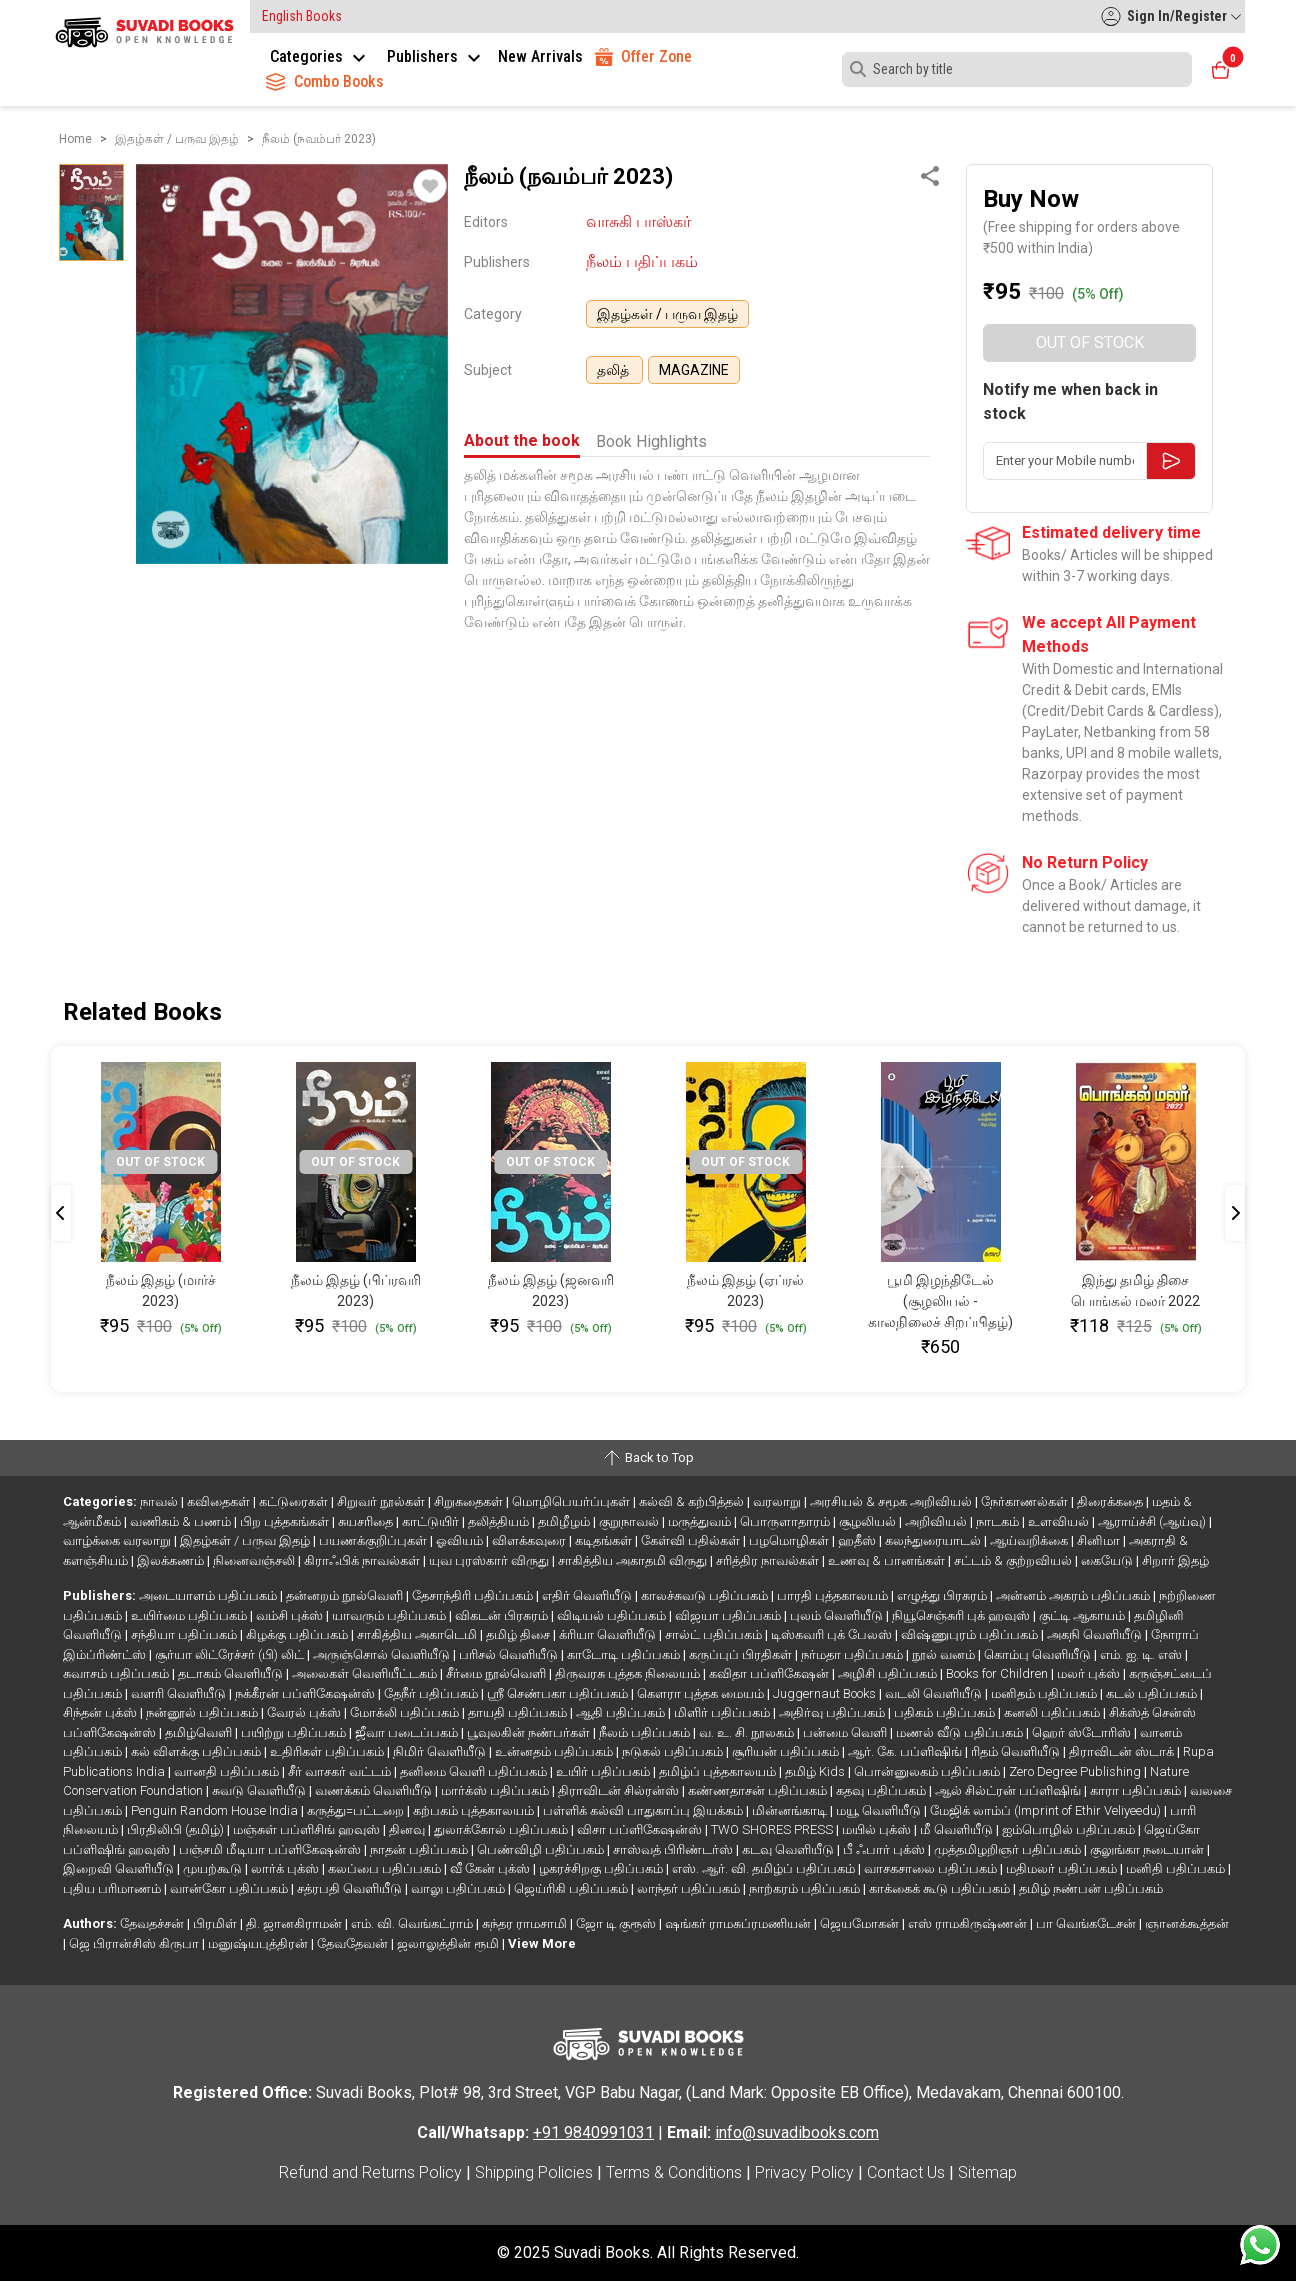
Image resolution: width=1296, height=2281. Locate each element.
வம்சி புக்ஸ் (291, 1615)
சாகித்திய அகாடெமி (418, 1634)
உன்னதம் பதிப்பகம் (555, 1751)
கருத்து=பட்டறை (357, 1810)
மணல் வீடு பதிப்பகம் (961, 1732)
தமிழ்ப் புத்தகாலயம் (719, 1771)
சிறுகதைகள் (470, 1501)
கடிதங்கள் (605, 1540)
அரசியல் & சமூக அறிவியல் (892, 1501)
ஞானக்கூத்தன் (1187, 1923)
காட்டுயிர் (432, 1521)
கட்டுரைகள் (295, 1501)
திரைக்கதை (1111, 1501)
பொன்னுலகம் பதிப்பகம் (928, 1771)
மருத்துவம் (701, 1521)
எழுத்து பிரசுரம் (943, 1595)
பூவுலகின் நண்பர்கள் (530, 1732)
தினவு (408, 1829)
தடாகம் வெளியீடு (232, 1673)
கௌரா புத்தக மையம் (702, 1693)
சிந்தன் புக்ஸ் (101, 1712)
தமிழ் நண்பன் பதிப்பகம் (1091, 1888)
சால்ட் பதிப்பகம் (715, 1634)
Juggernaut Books (826, 1693)
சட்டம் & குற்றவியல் (1014, 1560)
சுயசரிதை (367, 1521)
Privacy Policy (804, 2172)
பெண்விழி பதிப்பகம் (542, 1849)
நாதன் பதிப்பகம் (420, 1849)
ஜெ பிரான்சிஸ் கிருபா (135, 1943)
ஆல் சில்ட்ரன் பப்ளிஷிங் (1009, 1790)
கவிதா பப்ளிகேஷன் (770, 1673)
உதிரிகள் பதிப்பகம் (328, 1751)
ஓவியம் (461, 1540)
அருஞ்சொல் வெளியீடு (383, 1654)
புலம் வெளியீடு (838, 1615)
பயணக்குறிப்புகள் (374, 1540)
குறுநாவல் (630, 1521)
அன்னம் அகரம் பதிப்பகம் (1074, 1595)
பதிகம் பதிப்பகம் (946, 1712)
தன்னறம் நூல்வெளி (346, 1595)
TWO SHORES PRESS (773, 1829)
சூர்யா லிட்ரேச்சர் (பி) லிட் (231, 1654)
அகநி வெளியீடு (1096, 1634)
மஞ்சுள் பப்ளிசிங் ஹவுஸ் (308, 1829)
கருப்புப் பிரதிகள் (742, 1654)
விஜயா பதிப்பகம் (729, 1615)
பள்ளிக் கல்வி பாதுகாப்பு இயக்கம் (644, 1810)
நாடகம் (999, 1521)
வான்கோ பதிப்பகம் (230, 1888)
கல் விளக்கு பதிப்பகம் (197, 1751)
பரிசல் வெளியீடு (510, 1654)
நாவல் (160, 1501)
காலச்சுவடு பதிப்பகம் (706, 1595)
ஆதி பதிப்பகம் (622, 1712)
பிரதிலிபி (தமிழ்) (177, 1829)
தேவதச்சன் (153, 1923)
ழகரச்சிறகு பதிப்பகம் (602, 1868)
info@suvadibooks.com (797, 2132)
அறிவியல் (937, 1521)
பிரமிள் (216, 1923)
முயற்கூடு (214, 1868)
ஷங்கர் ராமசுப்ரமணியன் (739, 1923)
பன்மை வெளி (846, 1732)
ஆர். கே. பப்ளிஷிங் (906, 1751)
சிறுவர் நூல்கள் (382, 1501)
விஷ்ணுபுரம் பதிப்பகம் (971, 1634)
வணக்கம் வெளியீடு (375, 1790)
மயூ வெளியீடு (880, 1810)
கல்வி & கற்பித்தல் (693, 1501)
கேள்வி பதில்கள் (692, 1540)
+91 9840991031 (593, 2132)
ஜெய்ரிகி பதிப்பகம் (572, 1888)
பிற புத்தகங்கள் (286, 1521)
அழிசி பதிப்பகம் (889, 1673)
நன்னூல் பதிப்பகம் (203, 1712)
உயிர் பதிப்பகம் (604, 1771)
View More (542, 1943)
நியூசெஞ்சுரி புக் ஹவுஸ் (962, 1615)
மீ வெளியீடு (958, 1829)
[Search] (1017, 69)
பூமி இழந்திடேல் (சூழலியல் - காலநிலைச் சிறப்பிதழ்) (940, 1301)
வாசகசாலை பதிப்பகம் (932, 1868)
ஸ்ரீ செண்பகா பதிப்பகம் (559, 1693)
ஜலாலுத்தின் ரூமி (449, 1943)
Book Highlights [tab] (651, 441)
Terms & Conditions (674, 2172)
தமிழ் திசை (519, 1634)
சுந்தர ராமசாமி (526, 1923)
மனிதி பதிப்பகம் (1177, 1868)
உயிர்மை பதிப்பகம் (190, 1615)
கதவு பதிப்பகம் (882, 1790)
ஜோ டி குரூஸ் (617, 1923)
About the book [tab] (522, 440)
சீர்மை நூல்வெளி (497, 1673)
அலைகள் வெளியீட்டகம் (366, 1673)
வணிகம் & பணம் (182, 1521)
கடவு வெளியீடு (789, 1849)
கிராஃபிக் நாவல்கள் (363, 1560)
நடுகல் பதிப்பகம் (674, 1751)
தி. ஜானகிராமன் (295, 1923)
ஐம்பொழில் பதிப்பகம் (1070, 1829)
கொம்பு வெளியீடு (1039, 1654)
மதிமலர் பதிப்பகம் (1063, 1868)
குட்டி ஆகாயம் (1083, 1615)
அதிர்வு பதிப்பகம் (833, 1712)
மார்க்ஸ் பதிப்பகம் (496, 1790)
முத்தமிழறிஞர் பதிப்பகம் (1009, 1849)
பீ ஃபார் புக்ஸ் (885, 1849)
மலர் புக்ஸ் (1090, 1673)
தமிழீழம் (565, 1521)
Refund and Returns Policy (370, 2172)
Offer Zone (643, 56)
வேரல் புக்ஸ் (305, 1712)
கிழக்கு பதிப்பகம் (298, 1634)
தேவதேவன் (354, 1943)
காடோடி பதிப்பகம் (625, 1654)
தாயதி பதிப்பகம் (519, 1712)
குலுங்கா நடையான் (1148, 1849)
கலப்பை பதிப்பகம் (386, 1868)
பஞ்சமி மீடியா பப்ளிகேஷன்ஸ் (271, 1849)
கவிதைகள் (220, 1501)
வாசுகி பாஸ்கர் (638, 221)
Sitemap (987, 2172)
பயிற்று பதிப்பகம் (295, 1732)
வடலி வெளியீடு (935, 1693)
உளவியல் (1060, 1521)
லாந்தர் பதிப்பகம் (690, 1888)
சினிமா (1100, 1540)
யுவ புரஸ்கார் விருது (490, 1560)
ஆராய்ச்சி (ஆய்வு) (1153, 1521)
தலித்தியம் (500, 1521)
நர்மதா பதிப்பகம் (853, 1654)
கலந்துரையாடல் (934, 1540)
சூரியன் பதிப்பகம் (787, 1751)
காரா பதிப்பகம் (1137, 1790)
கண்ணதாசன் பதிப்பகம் (759, 1790)
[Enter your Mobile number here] (1065, 461)
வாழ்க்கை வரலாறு (118, 1540)
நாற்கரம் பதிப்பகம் (806, 1888)
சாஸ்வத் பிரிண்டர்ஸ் (674, 1849)
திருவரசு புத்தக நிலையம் (629, 1673)
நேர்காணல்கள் (1026, 1501)
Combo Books (325, 81)
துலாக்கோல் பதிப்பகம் (502, 1829)
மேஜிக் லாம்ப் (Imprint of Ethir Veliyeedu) (1047, 1810)
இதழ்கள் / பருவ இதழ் (667, 314)
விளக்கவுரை (530, 1540)
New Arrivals (540, 56)
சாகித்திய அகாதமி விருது (634, 1560)
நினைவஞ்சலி (255, 1560)
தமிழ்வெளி (200, 1732)
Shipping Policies (534, 2172)
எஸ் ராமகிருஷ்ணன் (969, 1923)
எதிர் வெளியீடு (588, 1595)
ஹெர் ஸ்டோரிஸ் (1083, 1732)
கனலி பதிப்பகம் (1053, 1712)
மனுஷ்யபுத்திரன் (259, 1943)
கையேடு (1108, 1560)
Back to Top (648, 1458)
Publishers (436, 56)
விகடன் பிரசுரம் (503, 1615)
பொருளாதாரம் (786, 1521)
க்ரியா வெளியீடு (609, 1634)
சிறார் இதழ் (1175, 1560)
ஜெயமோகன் (861, 1923)
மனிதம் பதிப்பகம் (1045, 1693)
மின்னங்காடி (791, 1810)
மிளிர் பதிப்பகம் (723, 1712)
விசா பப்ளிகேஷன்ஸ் (641, 1829)
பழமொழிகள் (790, 1540)
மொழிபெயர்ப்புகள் (572, 1501)
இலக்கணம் (172, 1560)
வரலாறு (778, 1501)
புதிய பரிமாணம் (113, 1888)
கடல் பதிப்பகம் (1153, 1693)
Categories (320, 56)
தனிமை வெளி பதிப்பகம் (475, 1771)
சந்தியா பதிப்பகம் (185, 1634)
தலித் (614, 370)
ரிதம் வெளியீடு (1017, 1751)
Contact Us (906, 2172)
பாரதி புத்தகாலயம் (834, 1595)
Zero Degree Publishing (1076, 1771)
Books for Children (998, 1673)
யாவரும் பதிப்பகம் (390, 1615)
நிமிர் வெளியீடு (441, 1751)
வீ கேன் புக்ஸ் (491, 1868)
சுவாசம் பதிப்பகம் (117, 1673)
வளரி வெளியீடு (180, 1693)
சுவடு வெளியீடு (260, 1790)
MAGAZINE (694, 370)
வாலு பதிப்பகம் (459, 1888)
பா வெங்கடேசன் (1087, 1923)
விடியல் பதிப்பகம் (613, 1615)
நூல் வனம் (945, 1654)
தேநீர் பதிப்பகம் (432, 1693)
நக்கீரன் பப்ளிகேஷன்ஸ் (306, 1693)
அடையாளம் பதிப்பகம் (209, 1595)
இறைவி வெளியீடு (120, 1868)
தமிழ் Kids (816, 1771)
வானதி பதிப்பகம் (228, 1771)
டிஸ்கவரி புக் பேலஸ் (833, 1634)
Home (75, 139)
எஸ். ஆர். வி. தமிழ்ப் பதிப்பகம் (765, 1868)
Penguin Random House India (216, 1810)
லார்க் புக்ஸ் (286, 1868)
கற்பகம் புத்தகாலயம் (475, 1810)
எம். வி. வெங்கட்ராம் (413, 1923)
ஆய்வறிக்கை (1030, 1540)
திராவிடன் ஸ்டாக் (1123, 1751)
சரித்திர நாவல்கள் (769, 1560)
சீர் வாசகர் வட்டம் (341, 1771)
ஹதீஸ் (858, 1540)
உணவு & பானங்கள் (888, 1560)
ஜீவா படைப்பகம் (408, 1732)
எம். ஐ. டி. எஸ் (1142, 1654)
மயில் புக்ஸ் (878, 1829)
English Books (302, 16)
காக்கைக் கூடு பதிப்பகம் (941, 1888)
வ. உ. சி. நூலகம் (748, 1732)
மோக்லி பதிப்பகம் (406, 1712)
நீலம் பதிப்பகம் (642, 261)
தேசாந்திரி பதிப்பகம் (474, 1595)
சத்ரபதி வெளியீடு (351, 1888)
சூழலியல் (869, 1521)
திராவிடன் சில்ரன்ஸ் (620, 1790)
